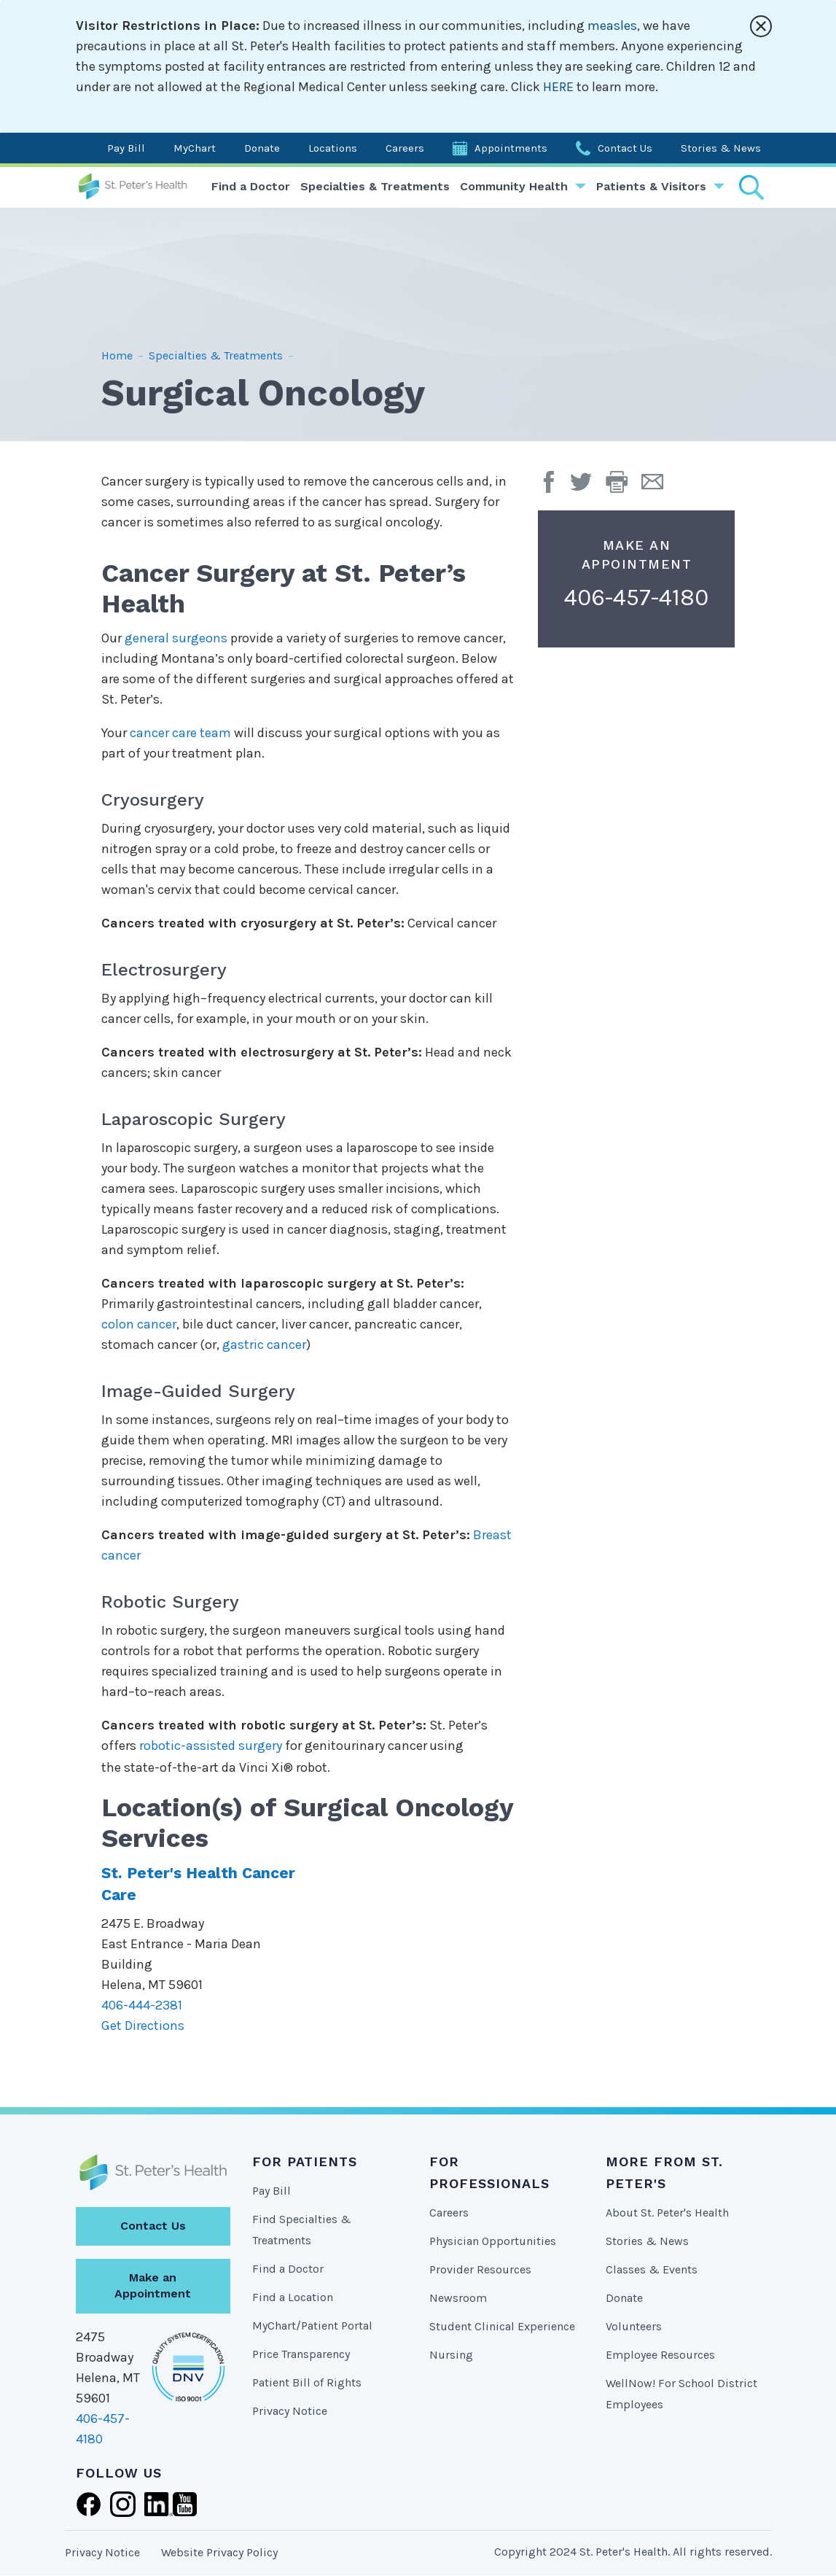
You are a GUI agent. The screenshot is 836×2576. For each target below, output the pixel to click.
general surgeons (176, 638)
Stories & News (721, 148)
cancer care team (180, 733)
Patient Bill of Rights (307, 2382)
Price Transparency (301, 2354)
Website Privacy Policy (219, 2552)
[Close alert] (761, 26)
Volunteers (634, 2326)
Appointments (510, 148)
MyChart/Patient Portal (312, 2325)
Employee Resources (660, 2355)
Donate (262, 148)
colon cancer (138, 1324)
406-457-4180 (636, 597)
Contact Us (625, 148)
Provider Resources (480, 2269)
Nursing (451, 2355)
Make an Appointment (152, 2285)
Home (117, 355)
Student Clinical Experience (502, 2326)
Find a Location (292, 2297)
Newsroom (458, 2298)
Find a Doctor (250, 186)
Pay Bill (126, 148)
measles (612, 25)
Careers (405, 148)
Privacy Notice (289, 2411)
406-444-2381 (141, 2005)
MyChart (194, 148)
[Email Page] (657, 487)
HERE (558, 87)
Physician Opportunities (492, 2241)
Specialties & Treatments (375, 186)
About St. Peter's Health (667, 2212)
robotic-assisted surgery (210, 1746)
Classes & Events (652, 2269)
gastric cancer (264, 1344)
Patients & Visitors (651, 186)
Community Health (514, 186)
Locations (332, 148)
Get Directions (142, 2025)
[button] (623, 487)
